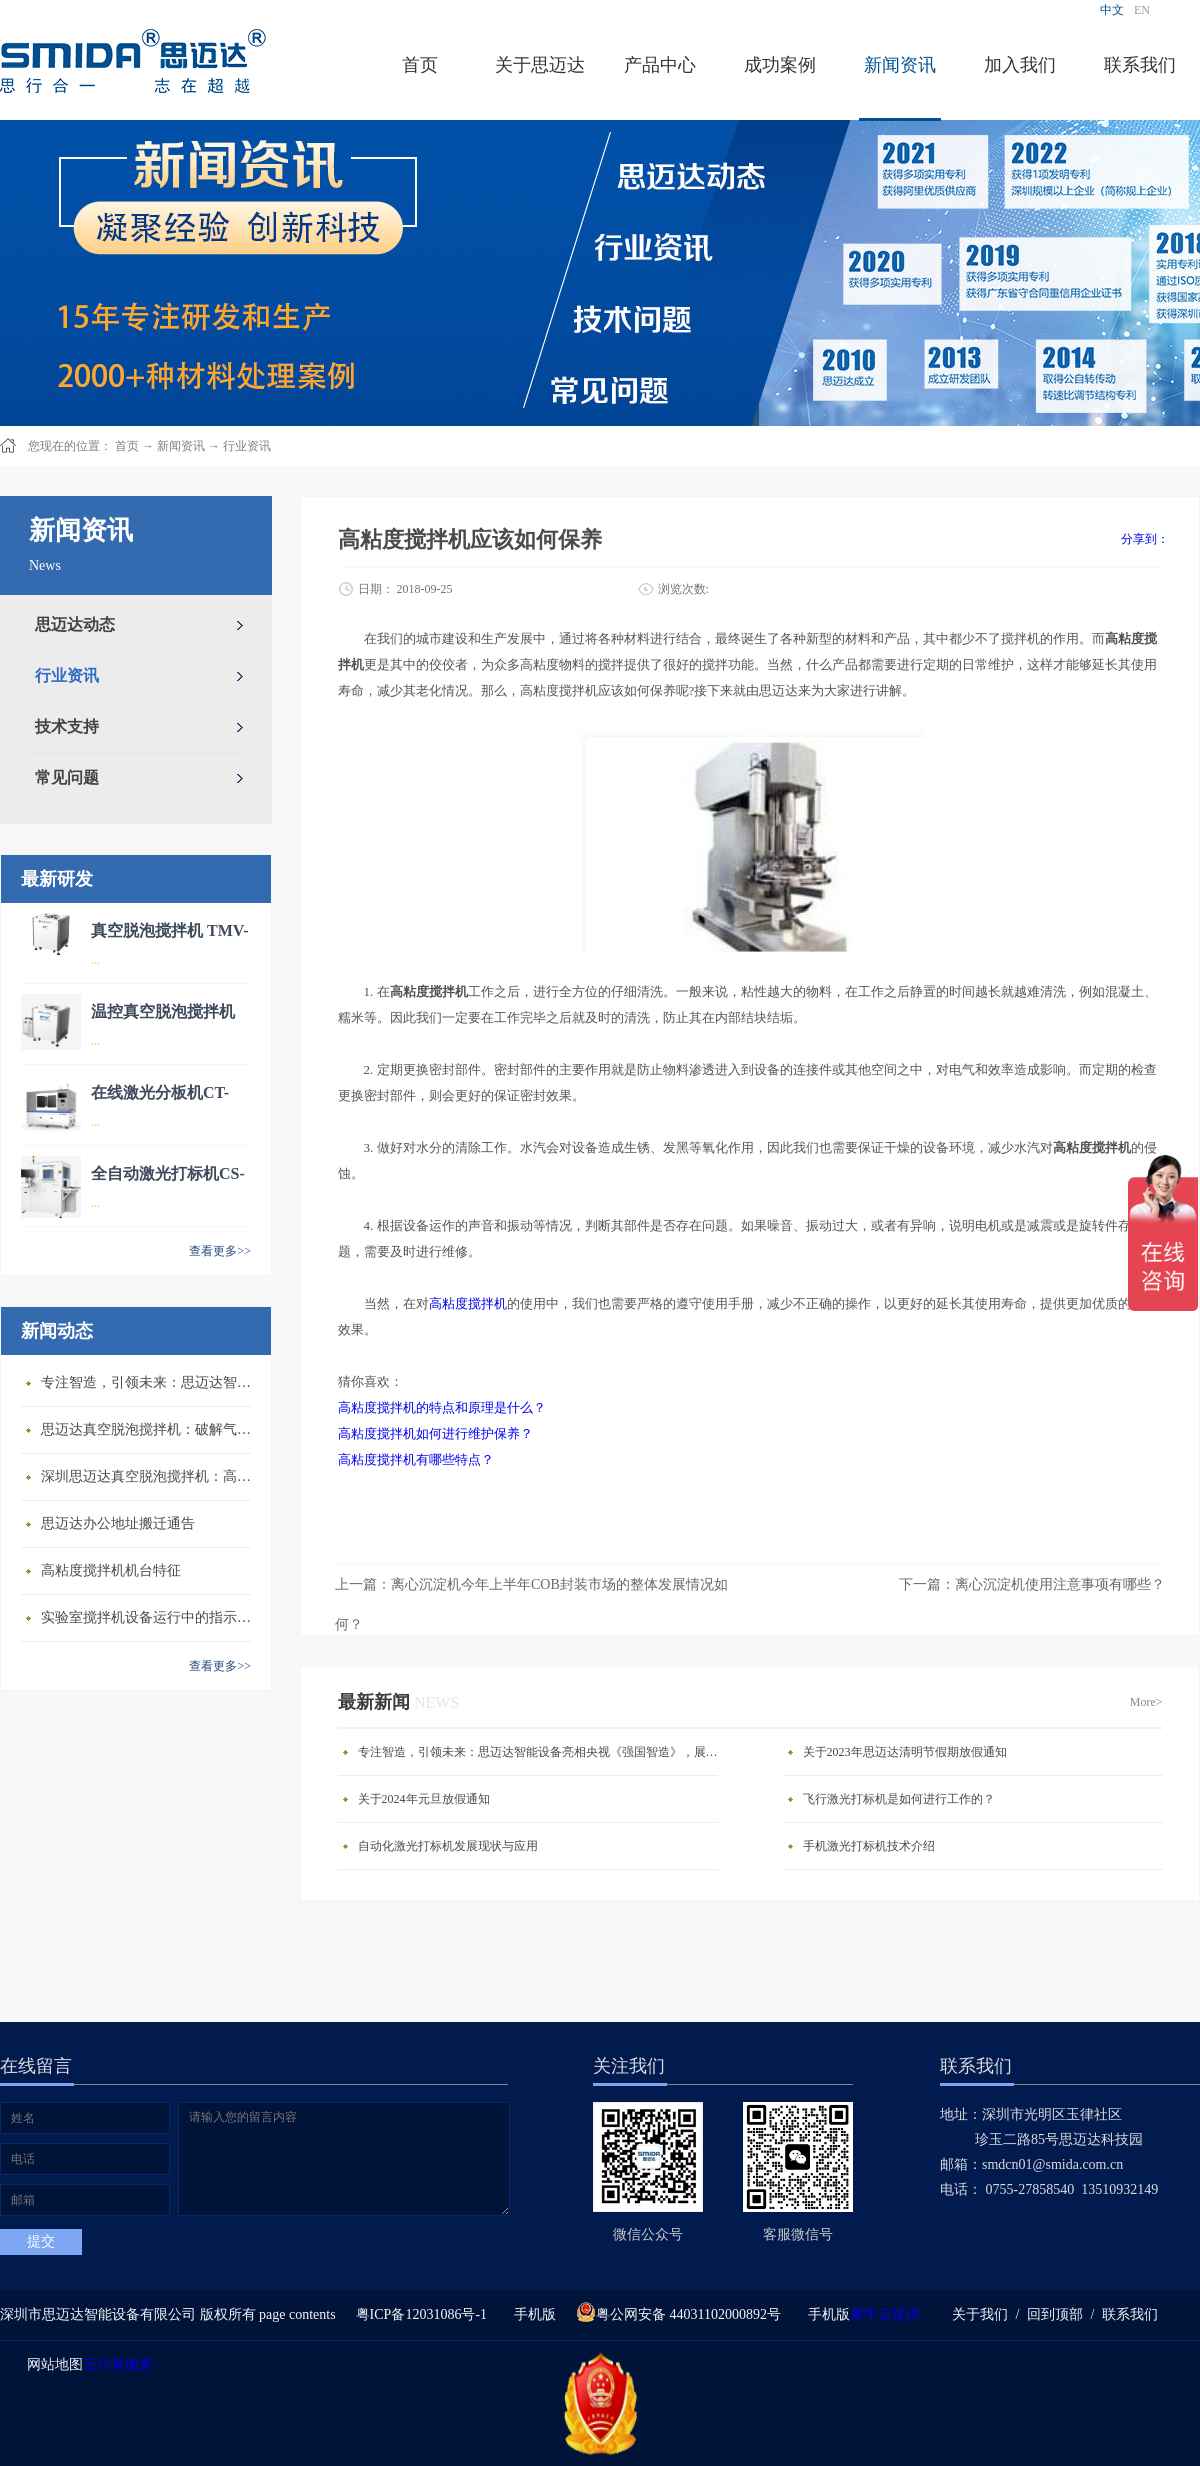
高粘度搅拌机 (468, 1303)
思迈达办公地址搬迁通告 (118, 1523)
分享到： (1145, 539)
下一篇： (1032, 1584)
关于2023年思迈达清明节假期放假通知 (905, 1752)
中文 (1112, 10)
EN (1142, 10)
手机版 (531, 2314)
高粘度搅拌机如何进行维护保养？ (435, 1433)
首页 (420, 65)
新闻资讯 (181, 446)
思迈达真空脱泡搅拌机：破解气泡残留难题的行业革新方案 (151, 1429)
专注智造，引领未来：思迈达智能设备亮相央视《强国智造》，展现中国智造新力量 (151, 1382)
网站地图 (51, 2364)
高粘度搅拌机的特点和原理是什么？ (442, 1407)
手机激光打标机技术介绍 (869, 1846)
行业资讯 (247, 446)
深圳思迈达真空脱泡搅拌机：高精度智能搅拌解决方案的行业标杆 (151, 1476)
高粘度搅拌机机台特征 (111, 1570)
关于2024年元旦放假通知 (424, 1799)
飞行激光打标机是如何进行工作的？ (899, 1799)
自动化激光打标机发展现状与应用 (448, 1846)
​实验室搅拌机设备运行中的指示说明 (151, 1617)
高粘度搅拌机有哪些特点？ (416, 1459)
